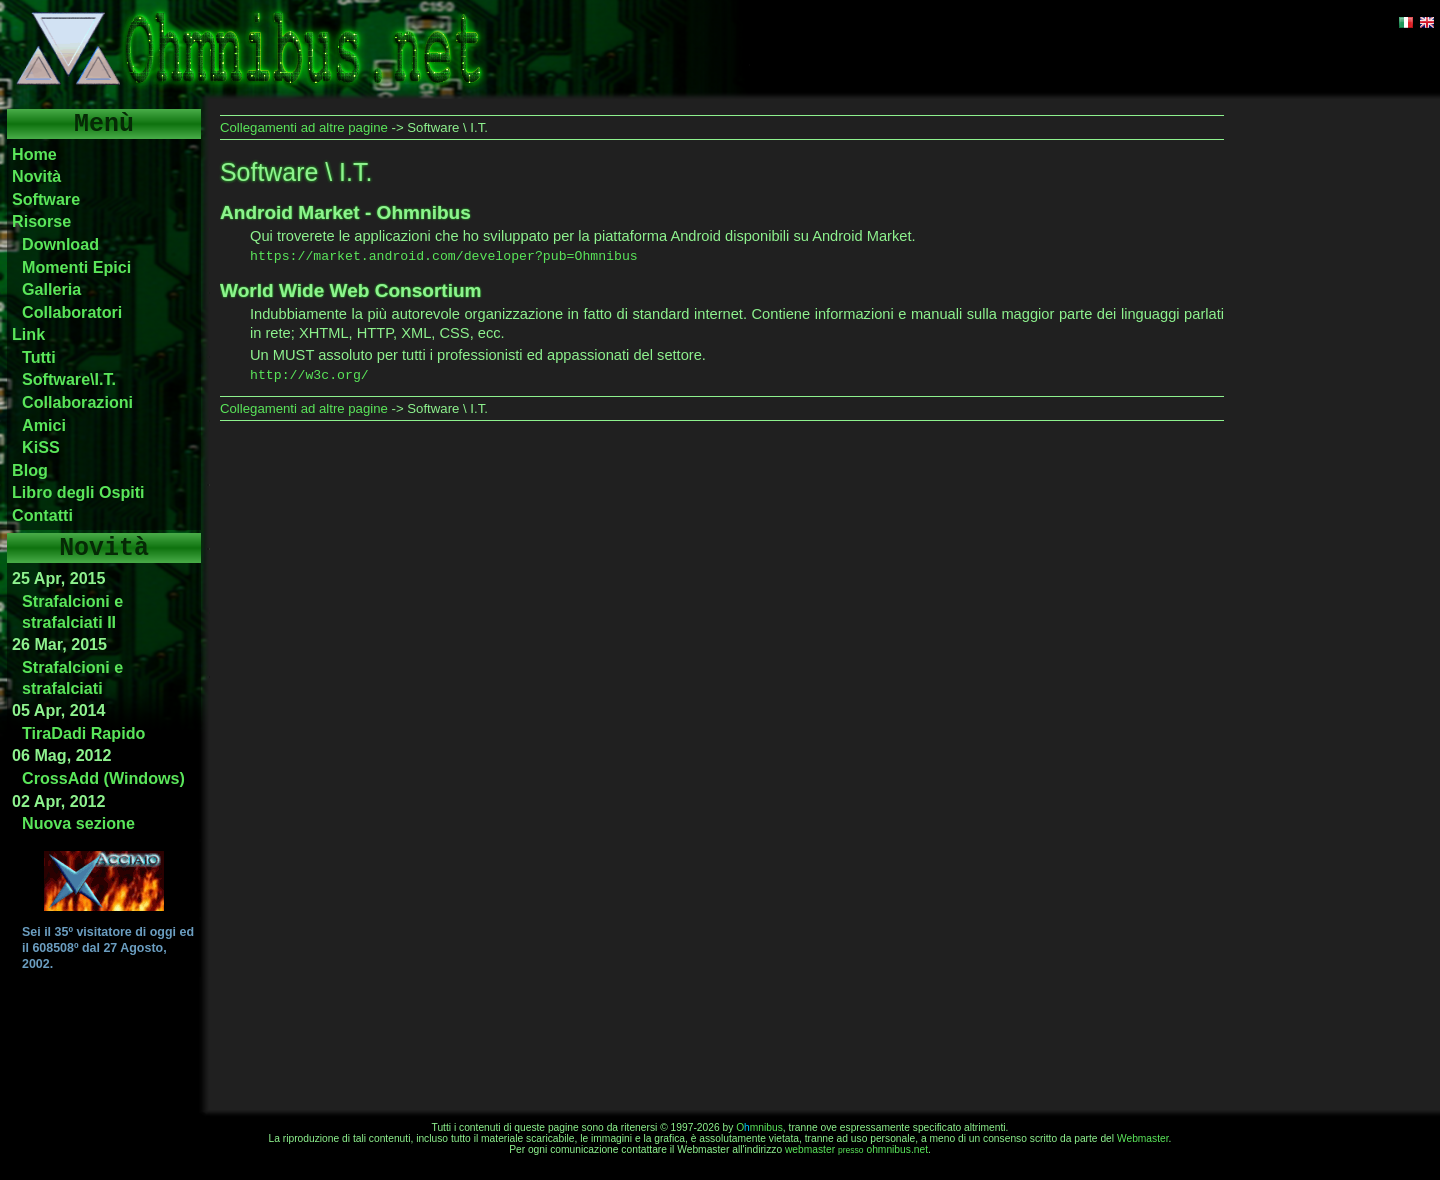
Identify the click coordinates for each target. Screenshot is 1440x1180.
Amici (44, 425)
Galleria (51, 289)
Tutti (39, 357)
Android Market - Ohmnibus (345, 212)
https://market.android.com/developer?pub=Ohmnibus (444, 256)
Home (34, 154)
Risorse (41, 221)
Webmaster (1143, 1138)
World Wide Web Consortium (351, 290)
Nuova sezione (78, 823)
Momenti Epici (76, 267)
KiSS (41, 447)
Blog (30, 470)
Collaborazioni (77, 402)
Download (60, 244)
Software (46, 199)
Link (28, 334)
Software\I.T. (69, 379)
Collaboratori (72, 312)
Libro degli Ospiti (78, 492)
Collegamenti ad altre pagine (304, 127)
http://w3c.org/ (309, 375)
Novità (36, 176)
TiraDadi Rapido (83, 733)
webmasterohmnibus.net (856, 1149)
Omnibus (759, 1127)
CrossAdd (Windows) (103, 778)
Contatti (42, 515)
